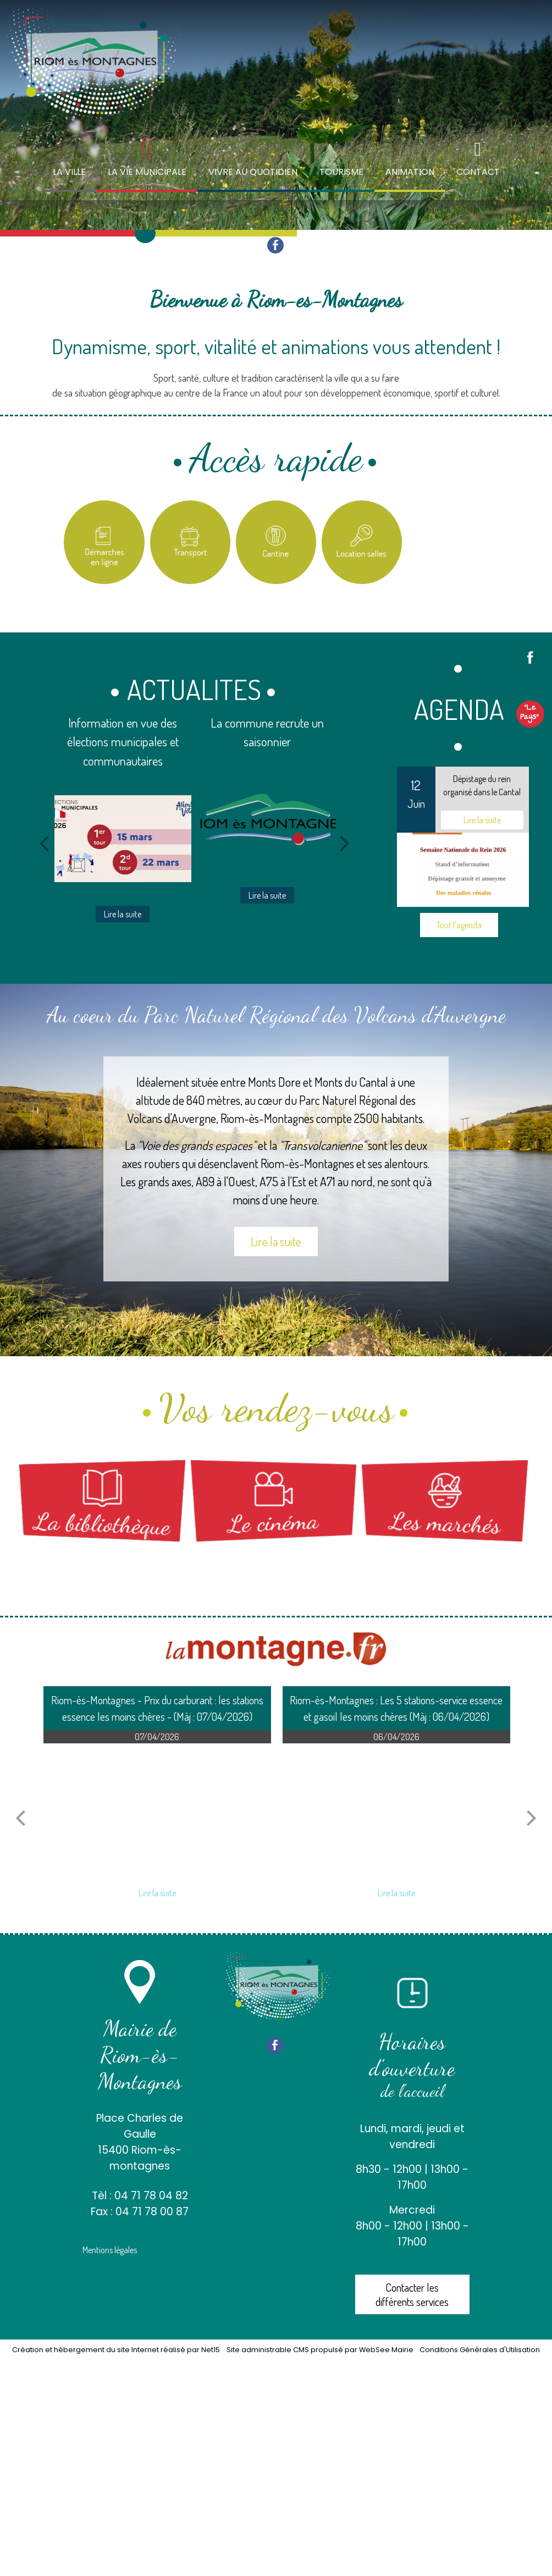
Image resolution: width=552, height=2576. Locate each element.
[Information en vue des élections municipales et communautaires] (123, 838)
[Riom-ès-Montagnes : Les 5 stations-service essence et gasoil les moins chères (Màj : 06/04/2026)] (397, 1812)
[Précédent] (44, 843)
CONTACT (478, 172)
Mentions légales (109, 2249)
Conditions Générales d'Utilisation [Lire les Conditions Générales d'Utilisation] (479, 2349)
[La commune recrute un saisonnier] (267, 820)
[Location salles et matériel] (362, 542)
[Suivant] (344, 843)
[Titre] (104, 542)
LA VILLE (69, 172)
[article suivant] (531, 1817)
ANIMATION (409, 172)
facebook (275, 245)
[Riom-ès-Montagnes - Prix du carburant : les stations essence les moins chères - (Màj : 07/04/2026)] (157, 1812)
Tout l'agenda (459, 925)
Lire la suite (276, 1241)
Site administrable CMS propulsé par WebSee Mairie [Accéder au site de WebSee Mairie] (320, 2349)
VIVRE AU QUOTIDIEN (252, 172)
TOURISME (341, 172)
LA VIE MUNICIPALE (147, 172)
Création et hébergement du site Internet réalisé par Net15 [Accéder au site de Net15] (116, 2349)
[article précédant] (20, 1817)
